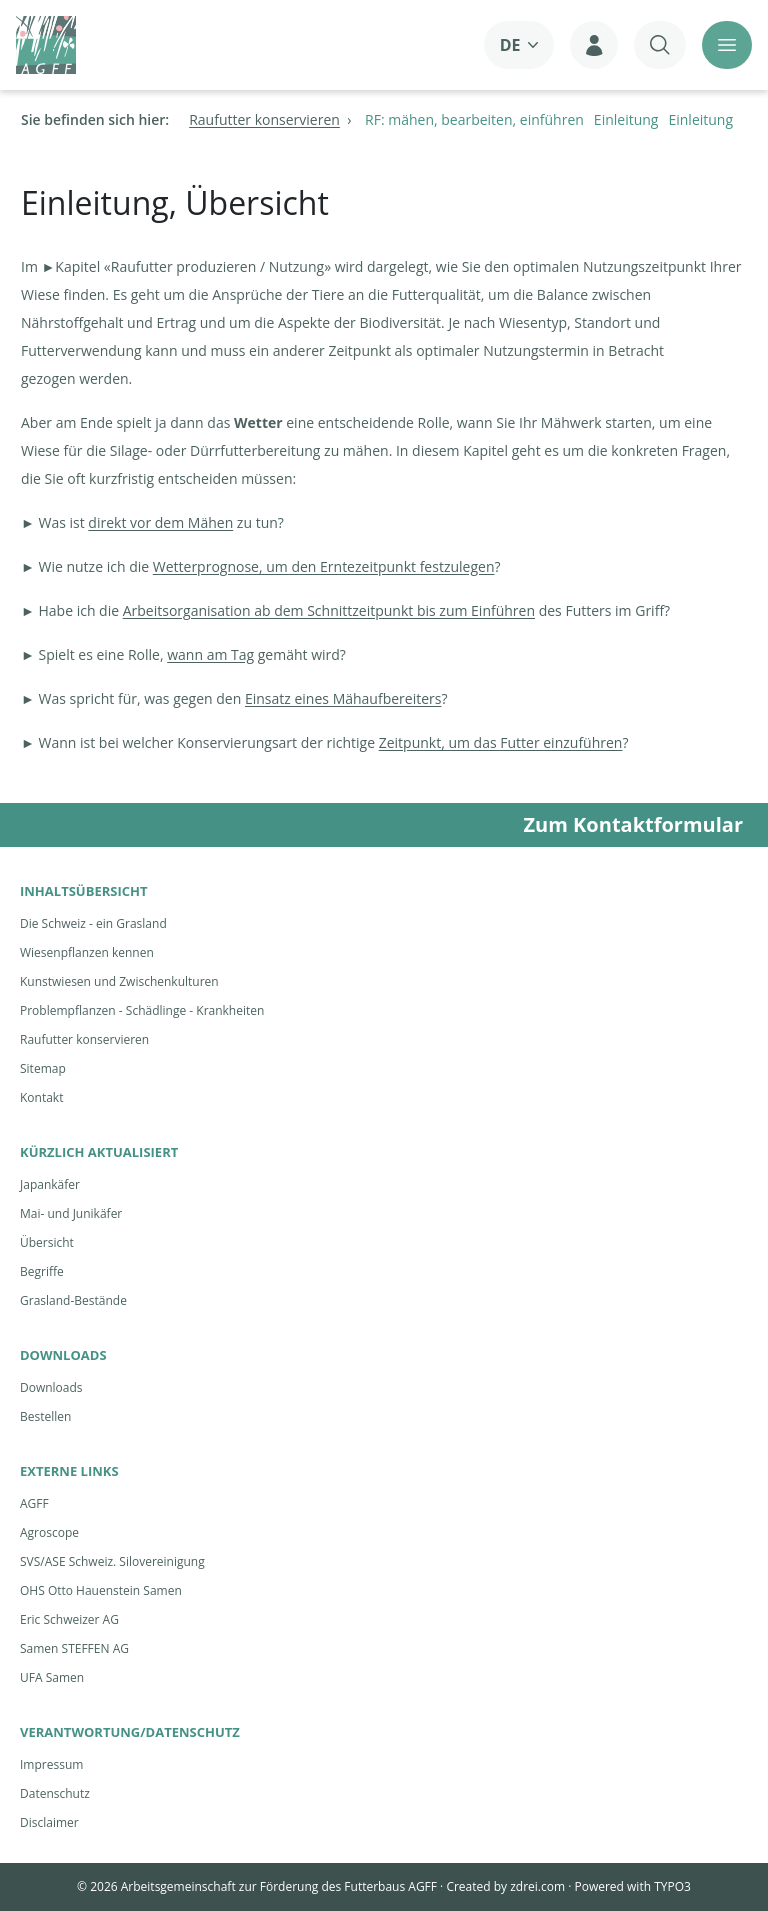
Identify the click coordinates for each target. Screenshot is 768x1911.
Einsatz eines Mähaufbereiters (343, 698)
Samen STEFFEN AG (74, 1648)
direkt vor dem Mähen (160, 522)
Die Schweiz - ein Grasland (93, 923)
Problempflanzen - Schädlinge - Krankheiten (142, 1010)
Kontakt (41, 1097)
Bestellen (45, 1416)
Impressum (51, 1764)
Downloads (51, 1387)
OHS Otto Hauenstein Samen (101, 1590)
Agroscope (49, 1532)
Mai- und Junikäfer (71, 1213)
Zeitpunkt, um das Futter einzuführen (501, 742)
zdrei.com (537, 1886)
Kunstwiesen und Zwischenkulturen (119, 981)
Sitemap (43, 1068)
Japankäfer (50, 1184)
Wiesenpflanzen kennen (87, 952)
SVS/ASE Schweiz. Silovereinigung (112, 1561)
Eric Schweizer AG (69, 1619)
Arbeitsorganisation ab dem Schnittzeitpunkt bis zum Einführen (329, 610)
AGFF (34, 1503)
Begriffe (42, 1271)
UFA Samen (52, 1677)
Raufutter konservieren (84, 1039)
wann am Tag (210, 654)
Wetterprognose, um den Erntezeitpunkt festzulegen (324, 566)
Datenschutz (55, 1793)
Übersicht (47, 1242)
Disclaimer (49, 1822)
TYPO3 (672, 1886)
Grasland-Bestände (73, 1300)
